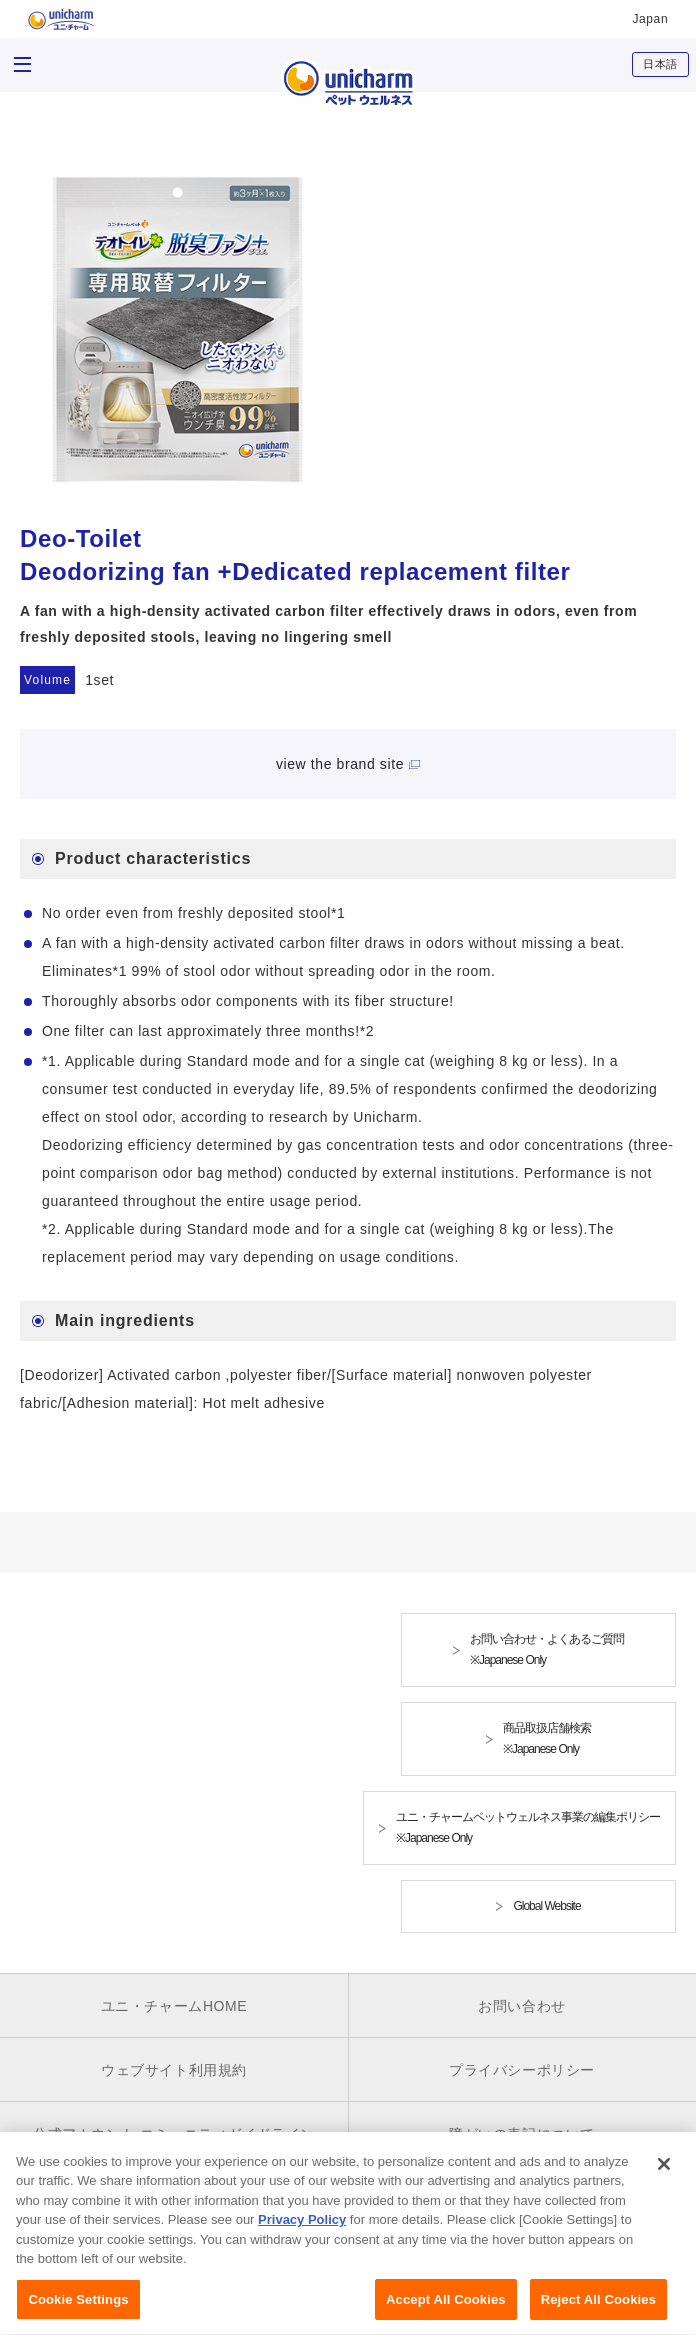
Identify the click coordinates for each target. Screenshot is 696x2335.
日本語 (660, 64)
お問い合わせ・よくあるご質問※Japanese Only (547, 1649)
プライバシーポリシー (522, 2070)
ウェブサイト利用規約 (174, 2070)
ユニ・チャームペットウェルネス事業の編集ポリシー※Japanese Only (528, 1827)
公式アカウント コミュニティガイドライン (174, 2134)
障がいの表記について (522, 2134)
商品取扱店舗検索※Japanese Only (547, 1738)
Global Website (546, 1906)
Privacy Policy (302, 2233)
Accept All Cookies (446, 2312)
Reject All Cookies (598, 2312)
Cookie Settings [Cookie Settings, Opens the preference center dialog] (78, 2312)
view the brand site (340, 764)
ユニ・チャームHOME (174, 2006)
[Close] (664, 2177)
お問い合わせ (522, 2006)
